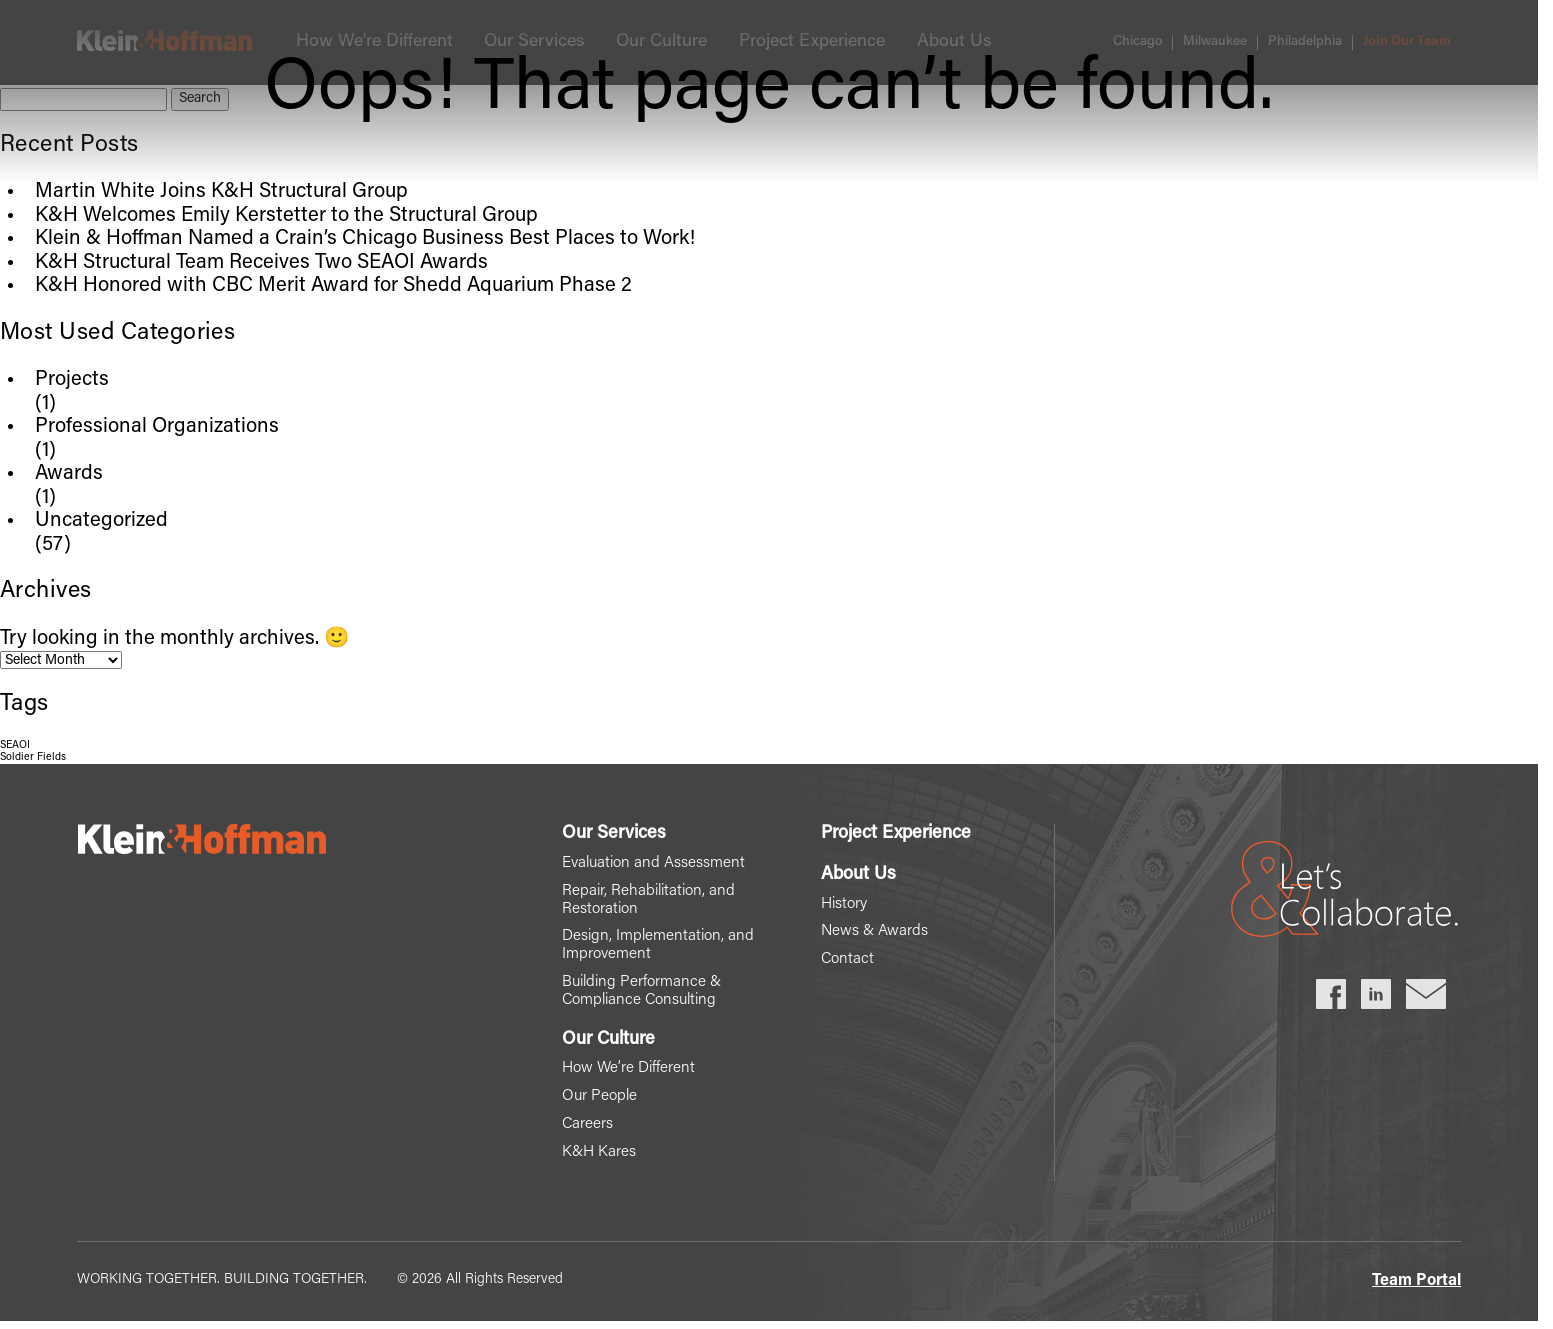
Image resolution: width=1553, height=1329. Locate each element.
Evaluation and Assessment (649, 864)
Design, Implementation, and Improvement (653, 948)
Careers (581, 1130)
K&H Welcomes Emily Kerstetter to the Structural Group (286, 216)
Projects (72, 380)
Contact (848, 961)
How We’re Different (623, 1073)
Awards (69, 474)
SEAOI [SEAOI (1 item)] (15, 745)
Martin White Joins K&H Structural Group (221, 192)
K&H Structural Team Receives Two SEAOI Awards (261, 263)
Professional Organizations (157, 427)
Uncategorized (101, 521)
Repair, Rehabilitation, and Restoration (644, 901)
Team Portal (1416, 1288)
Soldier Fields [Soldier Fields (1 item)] (33, 757)
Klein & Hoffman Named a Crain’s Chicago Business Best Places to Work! (365, 239)
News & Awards (875, 933)
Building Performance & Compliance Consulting (637, 995)
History (845, 905)
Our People (594, 1102)
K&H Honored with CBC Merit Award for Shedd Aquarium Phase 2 (333, 286)
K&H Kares (593, 1159)
